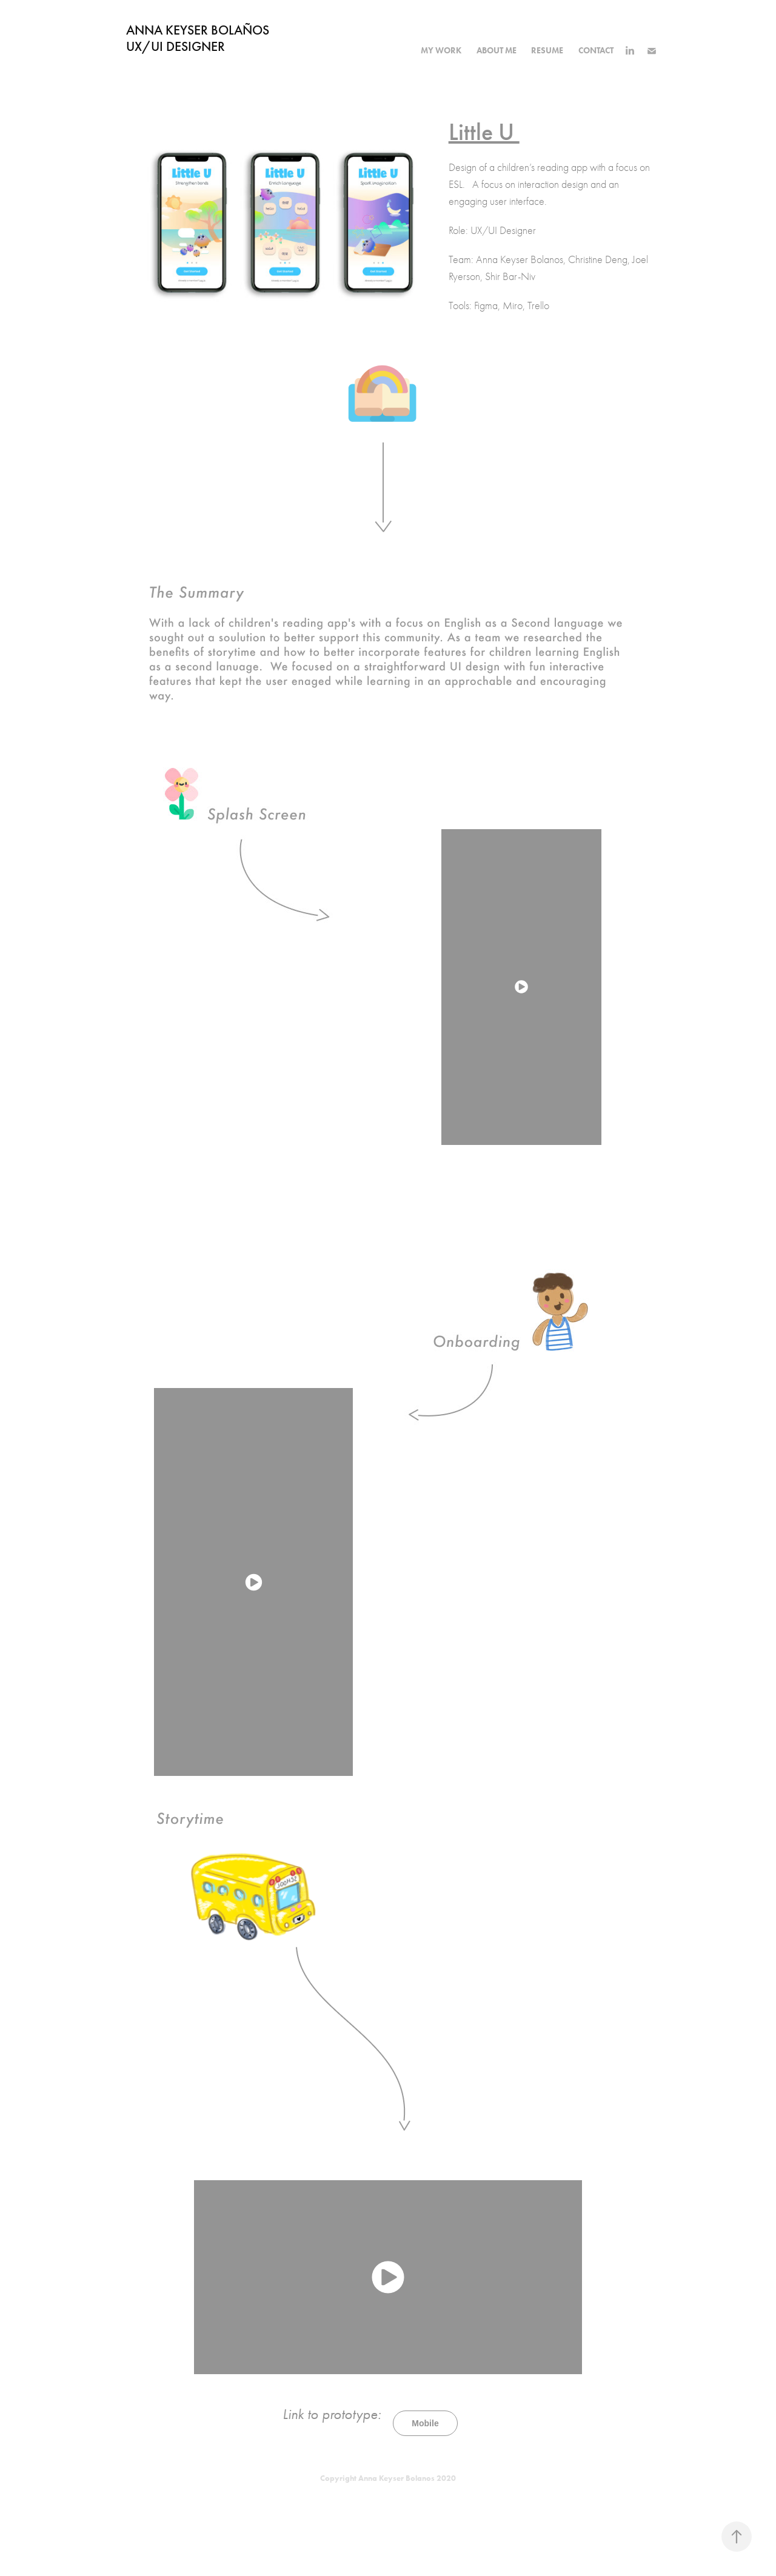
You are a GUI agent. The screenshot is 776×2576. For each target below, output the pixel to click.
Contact (596, 50)
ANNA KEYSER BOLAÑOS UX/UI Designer (209, 38)
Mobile (425, 2423)
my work (441, 50)
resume (547, 50)
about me (497, 50)
